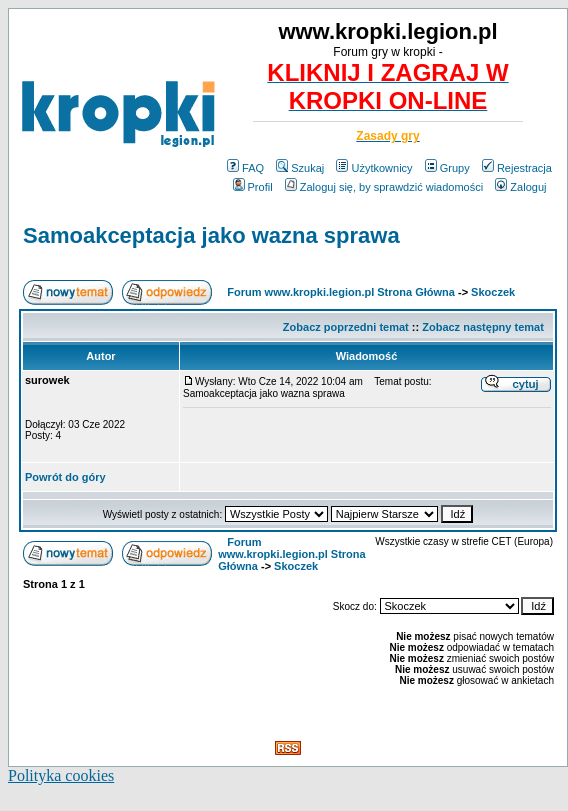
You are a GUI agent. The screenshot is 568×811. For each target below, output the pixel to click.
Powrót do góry (65, 477)
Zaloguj (520, 187)
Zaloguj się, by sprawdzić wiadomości (384, 187)
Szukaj (300, 168)
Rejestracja (517, 168)
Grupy (447, 168)
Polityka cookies (61, 775)
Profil (253, 187)
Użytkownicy (374, 168)
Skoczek (493, 292)
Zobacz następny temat (483, 327)
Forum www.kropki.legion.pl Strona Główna (341, 292)
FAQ (245, 168)
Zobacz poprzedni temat (346, 327)
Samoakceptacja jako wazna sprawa (211, 235)
